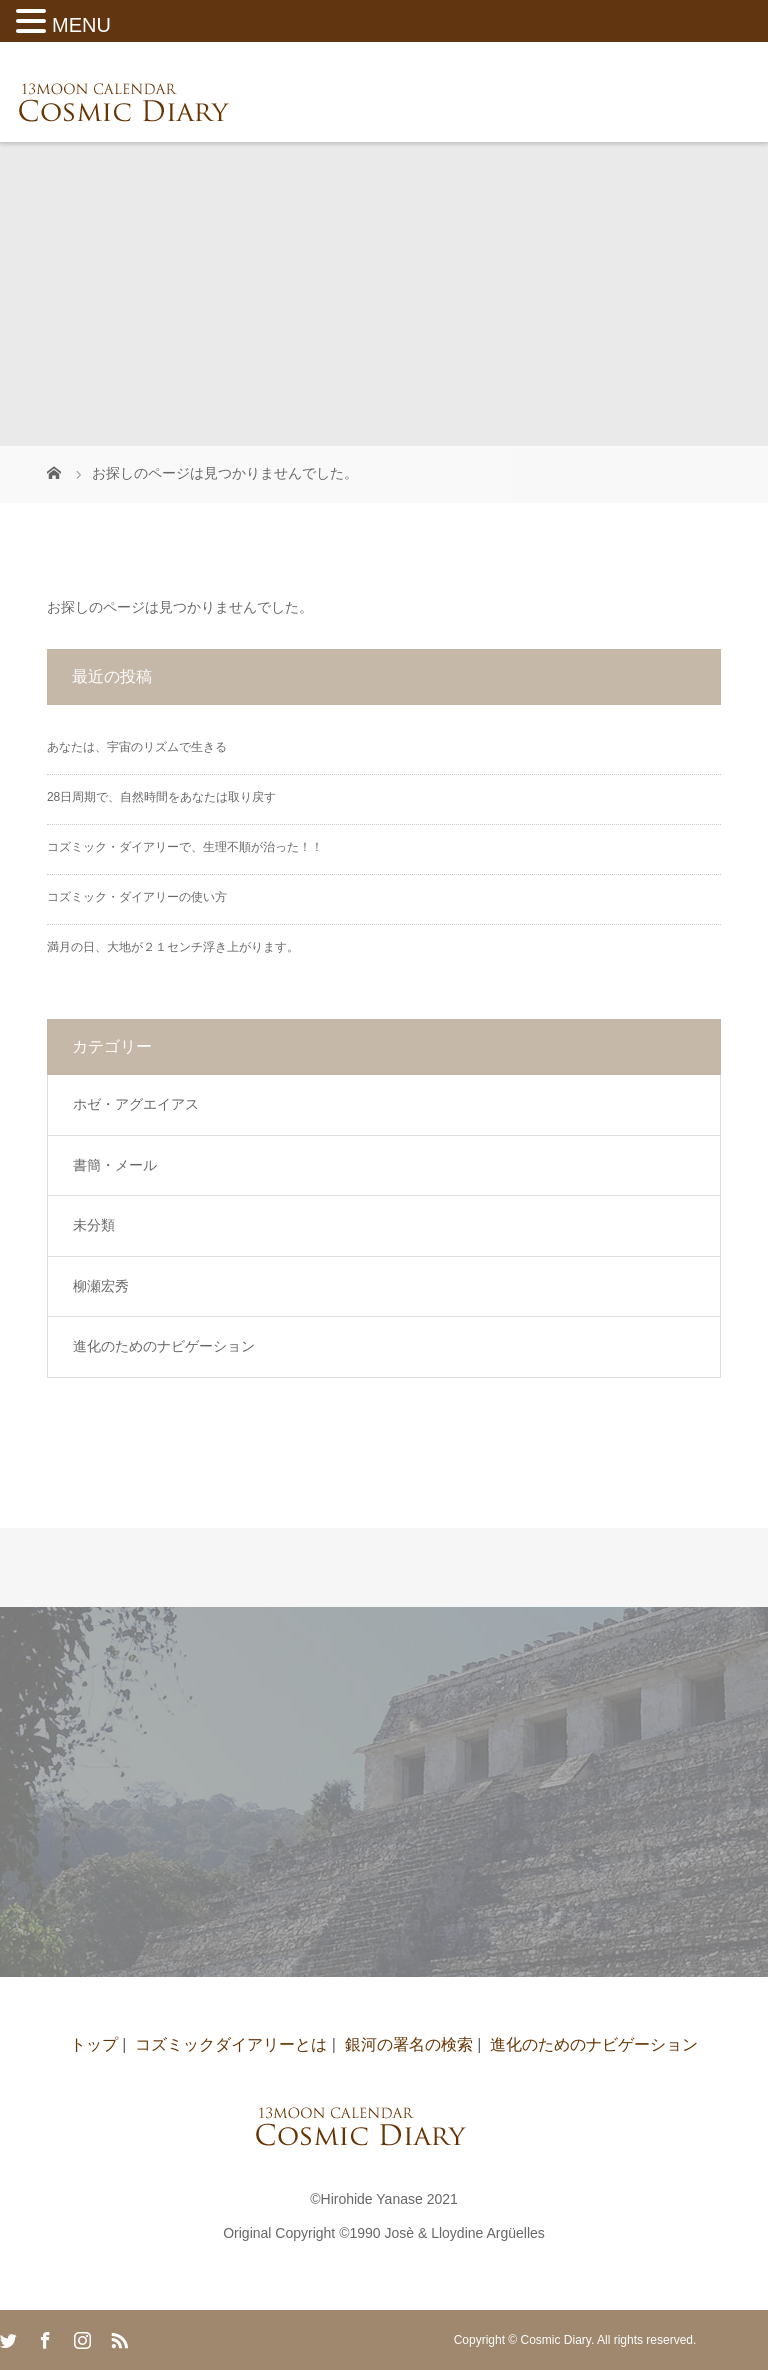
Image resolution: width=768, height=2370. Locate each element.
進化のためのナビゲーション (164, 1346)
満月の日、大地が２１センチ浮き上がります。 (173, 947)
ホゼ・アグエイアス (136, 1104)
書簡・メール (115, 1165)
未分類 (94, 1225)
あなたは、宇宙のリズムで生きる (137, 747)
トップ (94, 2044)
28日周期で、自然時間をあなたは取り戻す (161, 797)
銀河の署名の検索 (409, 2044)
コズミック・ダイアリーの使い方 (137, 897)
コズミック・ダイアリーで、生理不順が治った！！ (185, 847)
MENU (81, 25)
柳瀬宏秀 (101, 1286)
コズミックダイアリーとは (231, 2044)
